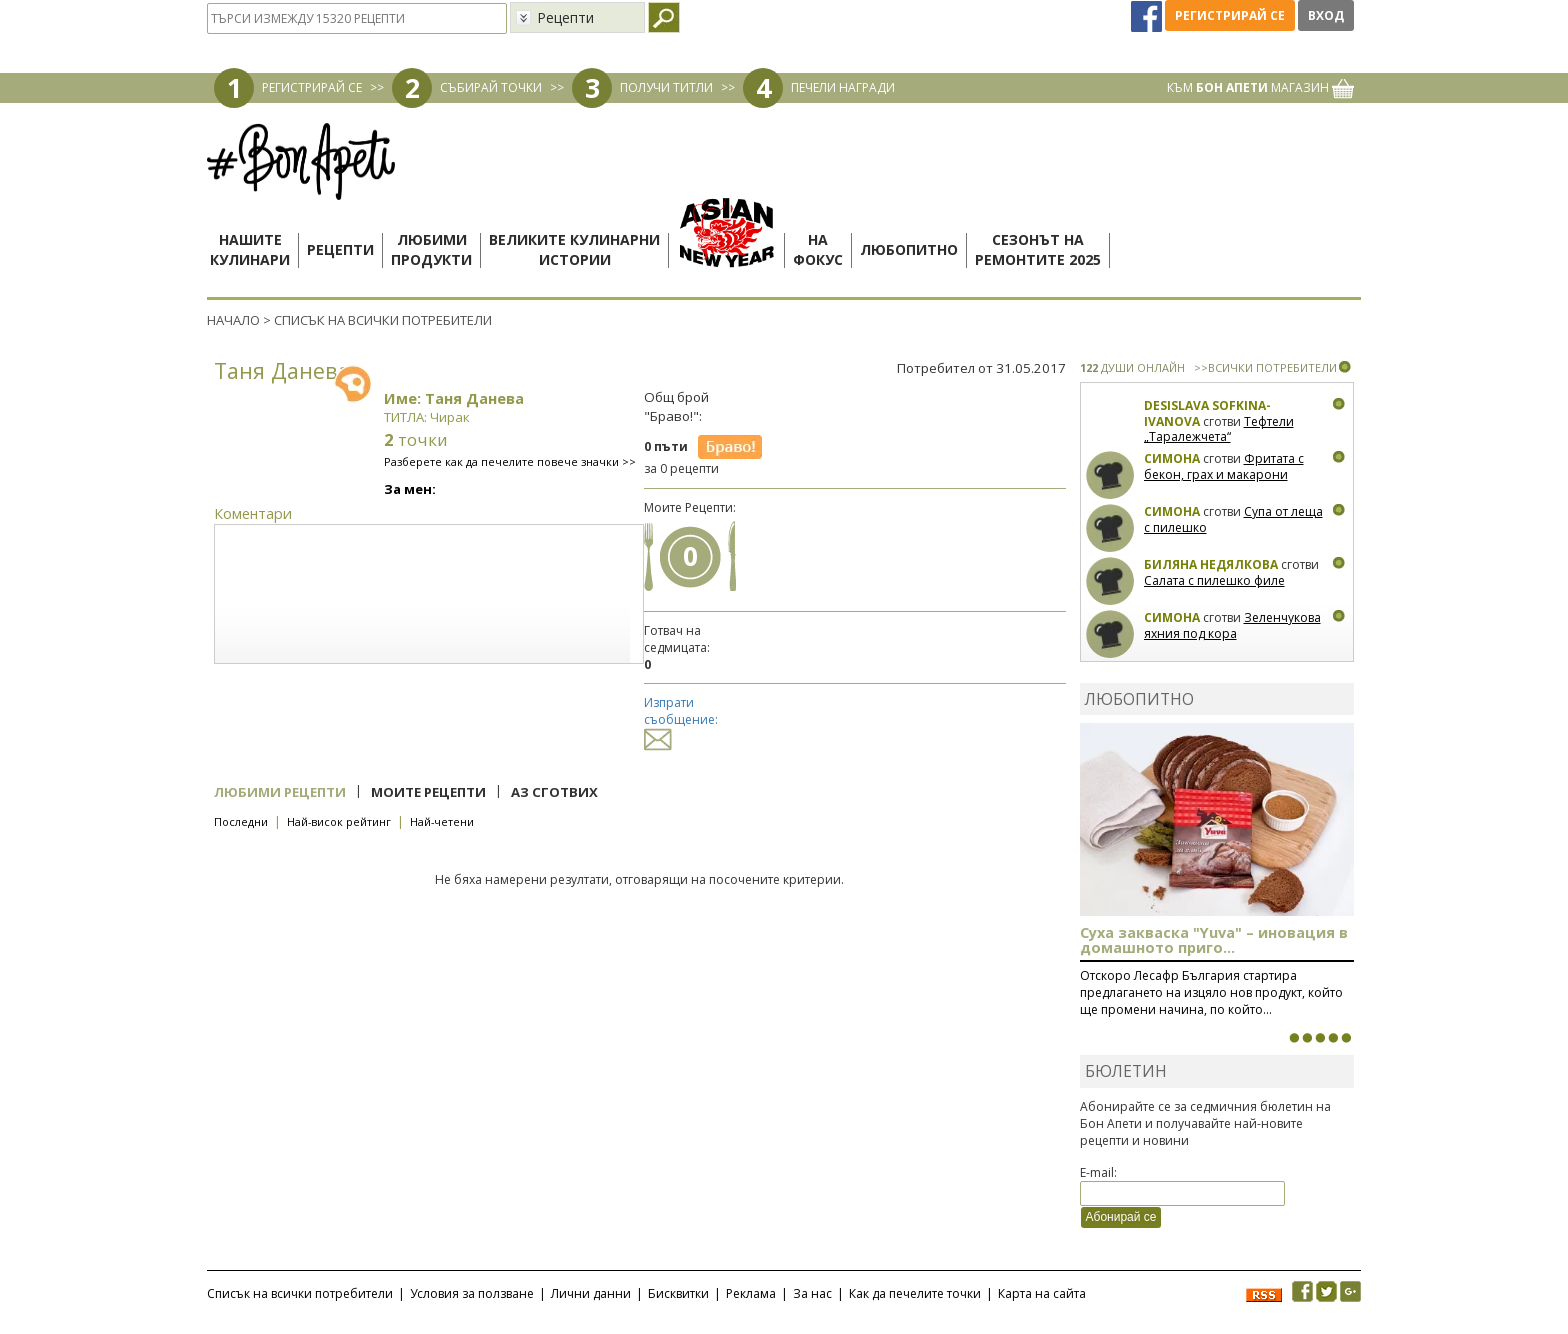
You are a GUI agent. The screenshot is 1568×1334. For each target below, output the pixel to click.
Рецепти (340, 249)
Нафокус (818, 249)
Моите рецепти (428, 792)
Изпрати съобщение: (681, 720)
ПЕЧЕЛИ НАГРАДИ (843, 87)
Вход (1326, 15)
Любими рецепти (280, 792)
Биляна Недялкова (1211, 564)
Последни (241, 821)
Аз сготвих (554, 792)
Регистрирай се (1230, 15)
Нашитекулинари (250, 249)
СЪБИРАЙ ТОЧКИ (491, 87)
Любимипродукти (431, 249)
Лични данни (591, 1293)
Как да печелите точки (915, 1293)
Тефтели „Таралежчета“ (1219, 429)
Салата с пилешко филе (1214, 580)
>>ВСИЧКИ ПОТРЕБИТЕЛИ (1265, 367)
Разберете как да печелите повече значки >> (510, 461)
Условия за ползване (472, 1293)
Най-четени (442, 821)
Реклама (751, 1293)
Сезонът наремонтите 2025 (1038, 249)
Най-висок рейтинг (339, 821)
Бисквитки (678, 1293)
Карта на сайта (1042, 1293)
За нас (812, 1293)
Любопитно (909, 249)
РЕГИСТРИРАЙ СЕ (312, 87)
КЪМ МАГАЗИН (1260, 87)
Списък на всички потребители (300, 1293)
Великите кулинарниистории (574, 249)
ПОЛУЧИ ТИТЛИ (666, 87)
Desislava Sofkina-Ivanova (1207, 413)
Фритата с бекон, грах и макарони (1224, 466)
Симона (1172, 458)
